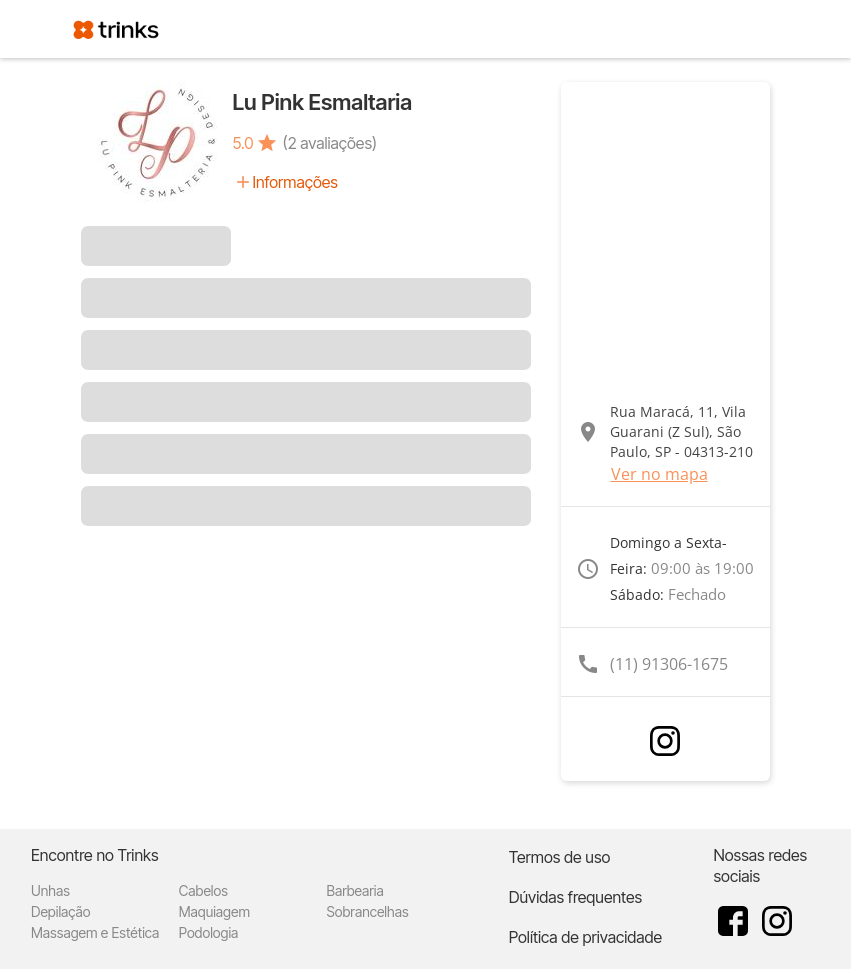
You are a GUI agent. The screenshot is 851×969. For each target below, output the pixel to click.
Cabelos (203, 890)
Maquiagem (214, 911)
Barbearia (355, 890)
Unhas (50, 890)
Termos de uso (560, 857)
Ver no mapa (659, 474)
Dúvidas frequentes (575, 897)
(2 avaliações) (330, 143)
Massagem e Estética (95, 932)
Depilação (60, 911)
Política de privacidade (585, 937)
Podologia (209, 932)
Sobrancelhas (368, 911)
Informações (295, 182)
